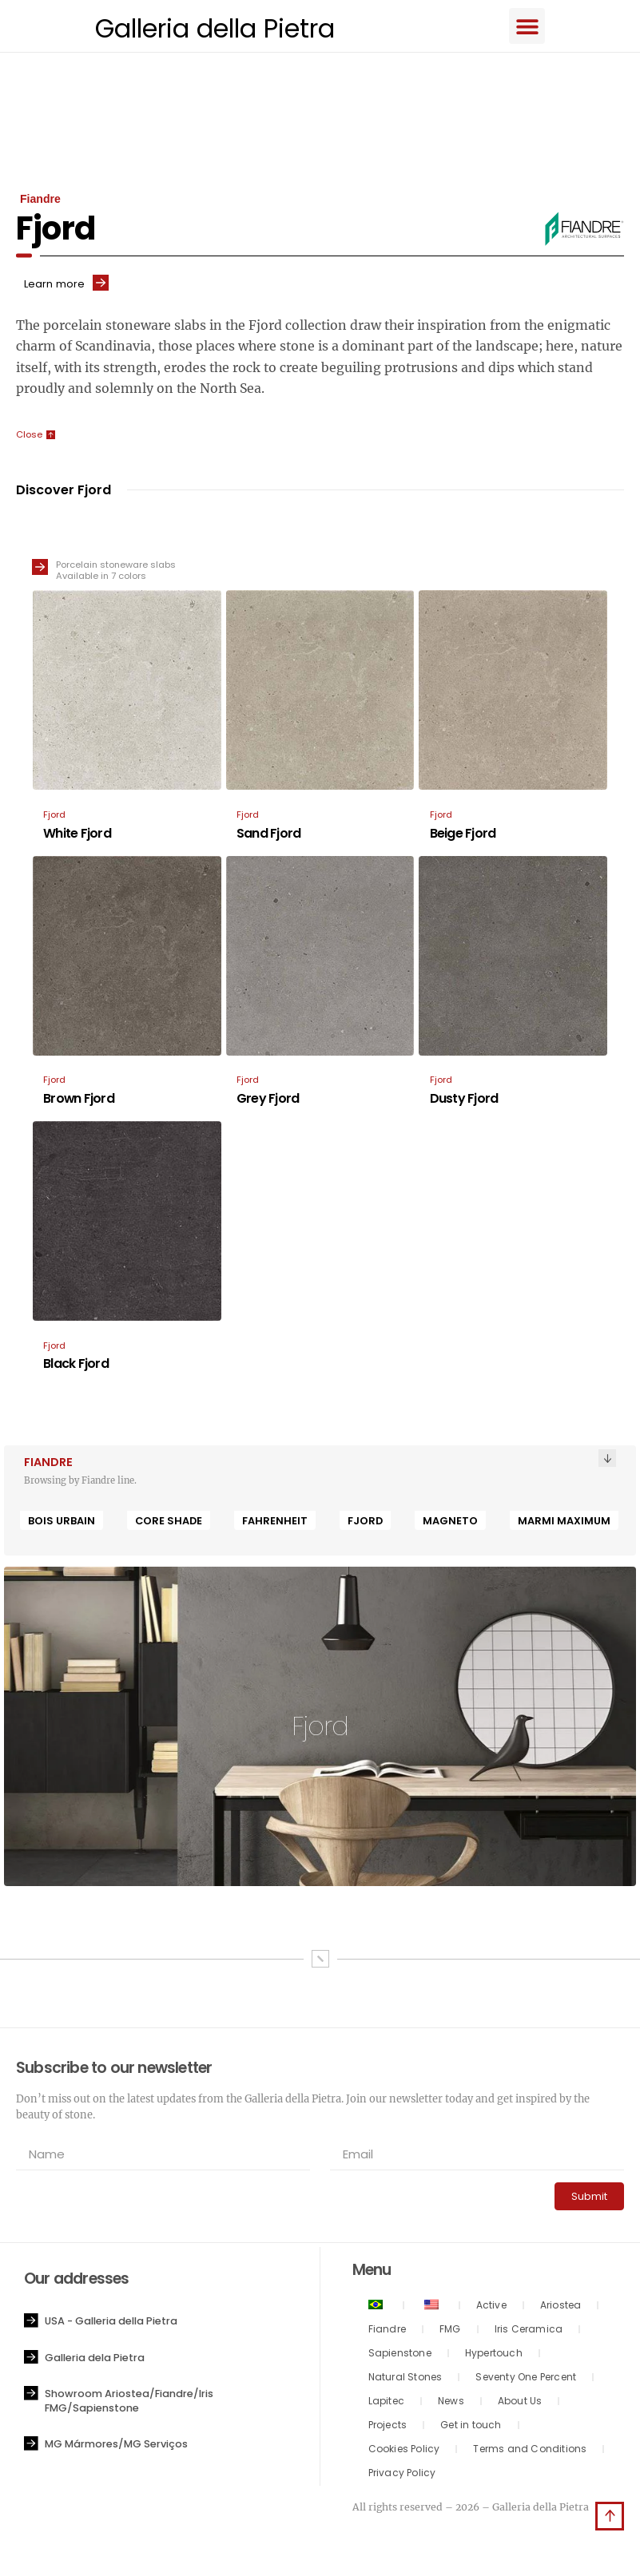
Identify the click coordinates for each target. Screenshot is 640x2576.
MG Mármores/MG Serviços (116, 2446)
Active (491, 2307)
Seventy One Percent (525, 2379)
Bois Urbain (61, 1523)
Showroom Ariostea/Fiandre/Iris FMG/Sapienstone (129, 2403)
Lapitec (386, 2403)
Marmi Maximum (564, 1523)
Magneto (450, 1523)
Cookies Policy (404, 2451)
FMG (450, 2331)
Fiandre (387, 2331)
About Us (520, 2403)
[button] (537, 27)
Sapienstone (399, 2355)
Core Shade (168, 1523)
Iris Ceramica (529, 2331)
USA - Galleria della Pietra (111, 2323)
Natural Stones (405, 2379)
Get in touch (470, 2427)
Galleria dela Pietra (95, 2360)
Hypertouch (494, 2355)
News (451, 2403)
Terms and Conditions (529, 2451)
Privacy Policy (402, 2475)
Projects (387, 2427)
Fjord (365, 1523)
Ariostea (561, 2307)
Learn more (54, 286)
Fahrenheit (275, 1523)
